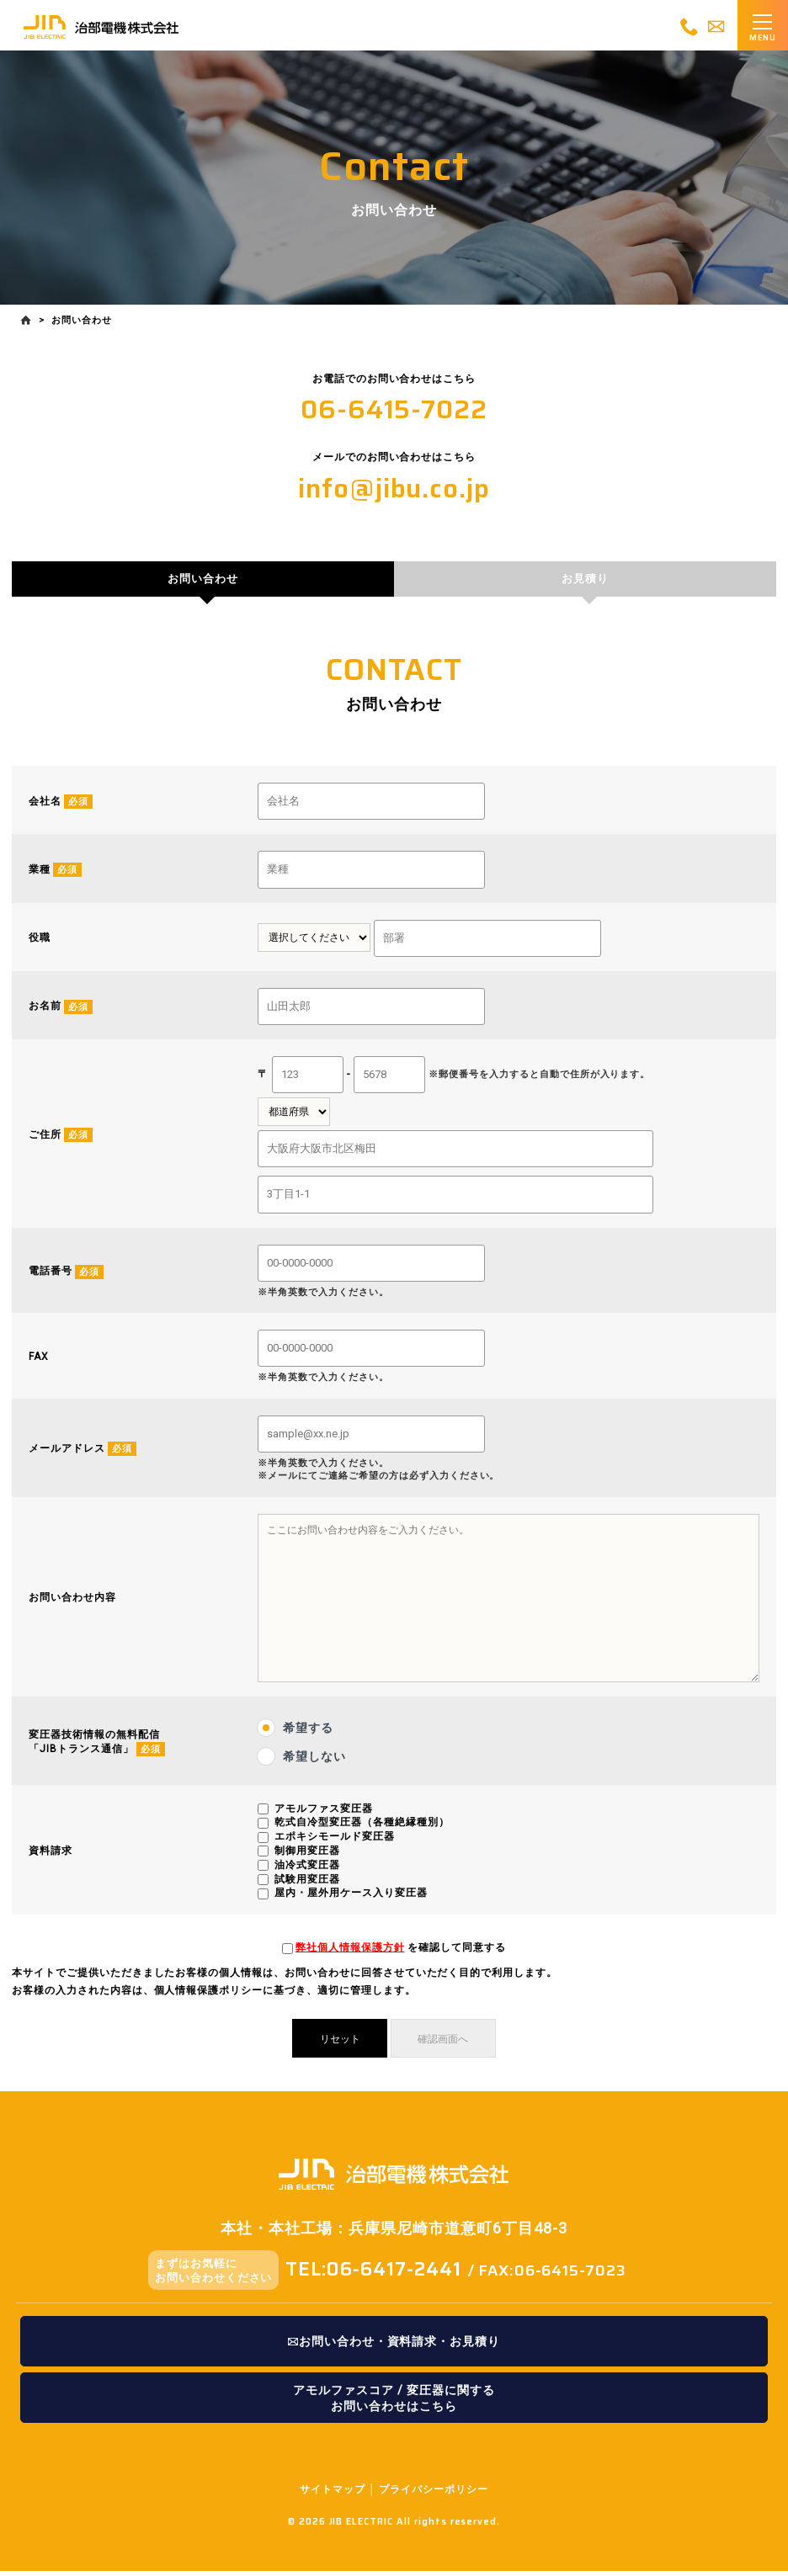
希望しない (314, 1763)
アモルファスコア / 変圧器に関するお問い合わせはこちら (393, 2402)
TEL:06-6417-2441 (373, 2272)
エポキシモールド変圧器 (333, 1844)
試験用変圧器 (305, 1886)
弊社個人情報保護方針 (350, 1955)
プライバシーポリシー (433, 2493)
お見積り (585, 583)
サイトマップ (332, 2493)
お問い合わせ (203, 583)
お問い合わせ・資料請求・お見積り (394, 2346)
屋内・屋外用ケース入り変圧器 (349, 1900)
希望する (308, 1734)
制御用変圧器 (305, 1858)
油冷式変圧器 (305, 1872)
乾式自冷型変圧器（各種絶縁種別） (360, 1829)
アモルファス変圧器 (322, 1815)
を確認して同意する (401, 1955)
